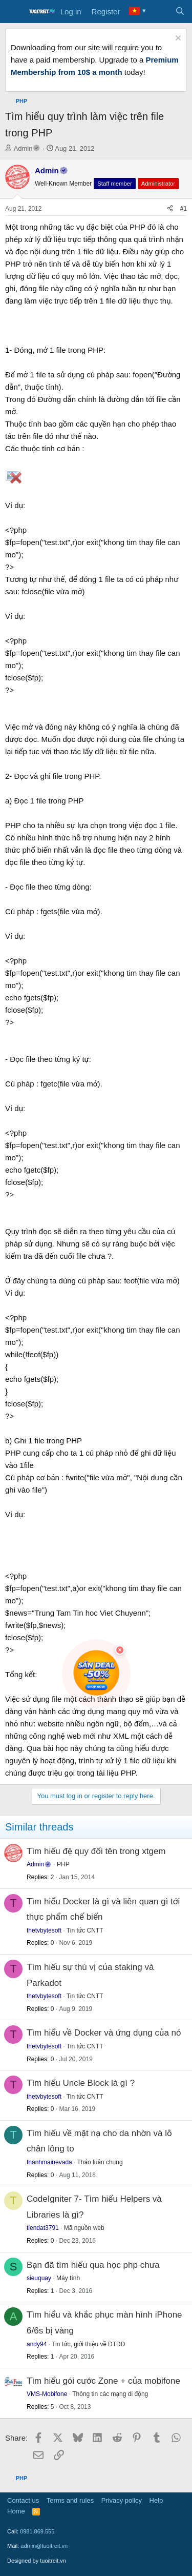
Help (156, 2500)
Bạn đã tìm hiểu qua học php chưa (93, 2265)
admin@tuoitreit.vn (44, 2546)
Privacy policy (121, 2500)
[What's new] (159, 12)
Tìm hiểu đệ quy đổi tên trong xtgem (96, 1851)
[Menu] (14, 12)
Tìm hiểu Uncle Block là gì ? (81, 2083)
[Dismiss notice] (177, 39)
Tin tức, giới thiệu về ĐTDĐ (88, 2344)
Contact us (23, 2500)
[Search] (180, 12)
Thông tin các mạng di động (110, 2394)
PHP (63, 1864)
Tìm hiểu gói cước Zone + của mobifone (103, 2381)
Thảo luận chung (100, 2162)
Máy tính (68, 2278)
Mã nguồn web (84, 2227)
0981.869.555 (37, 2531)
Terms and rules (70, 2500)
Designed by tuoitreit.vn (36, 2561)
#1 (183, 208)
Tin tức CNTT (85, 1930)
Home (16, 2511)
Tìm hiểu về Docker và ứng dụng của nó (104, 2033)
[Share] (170, 209)
